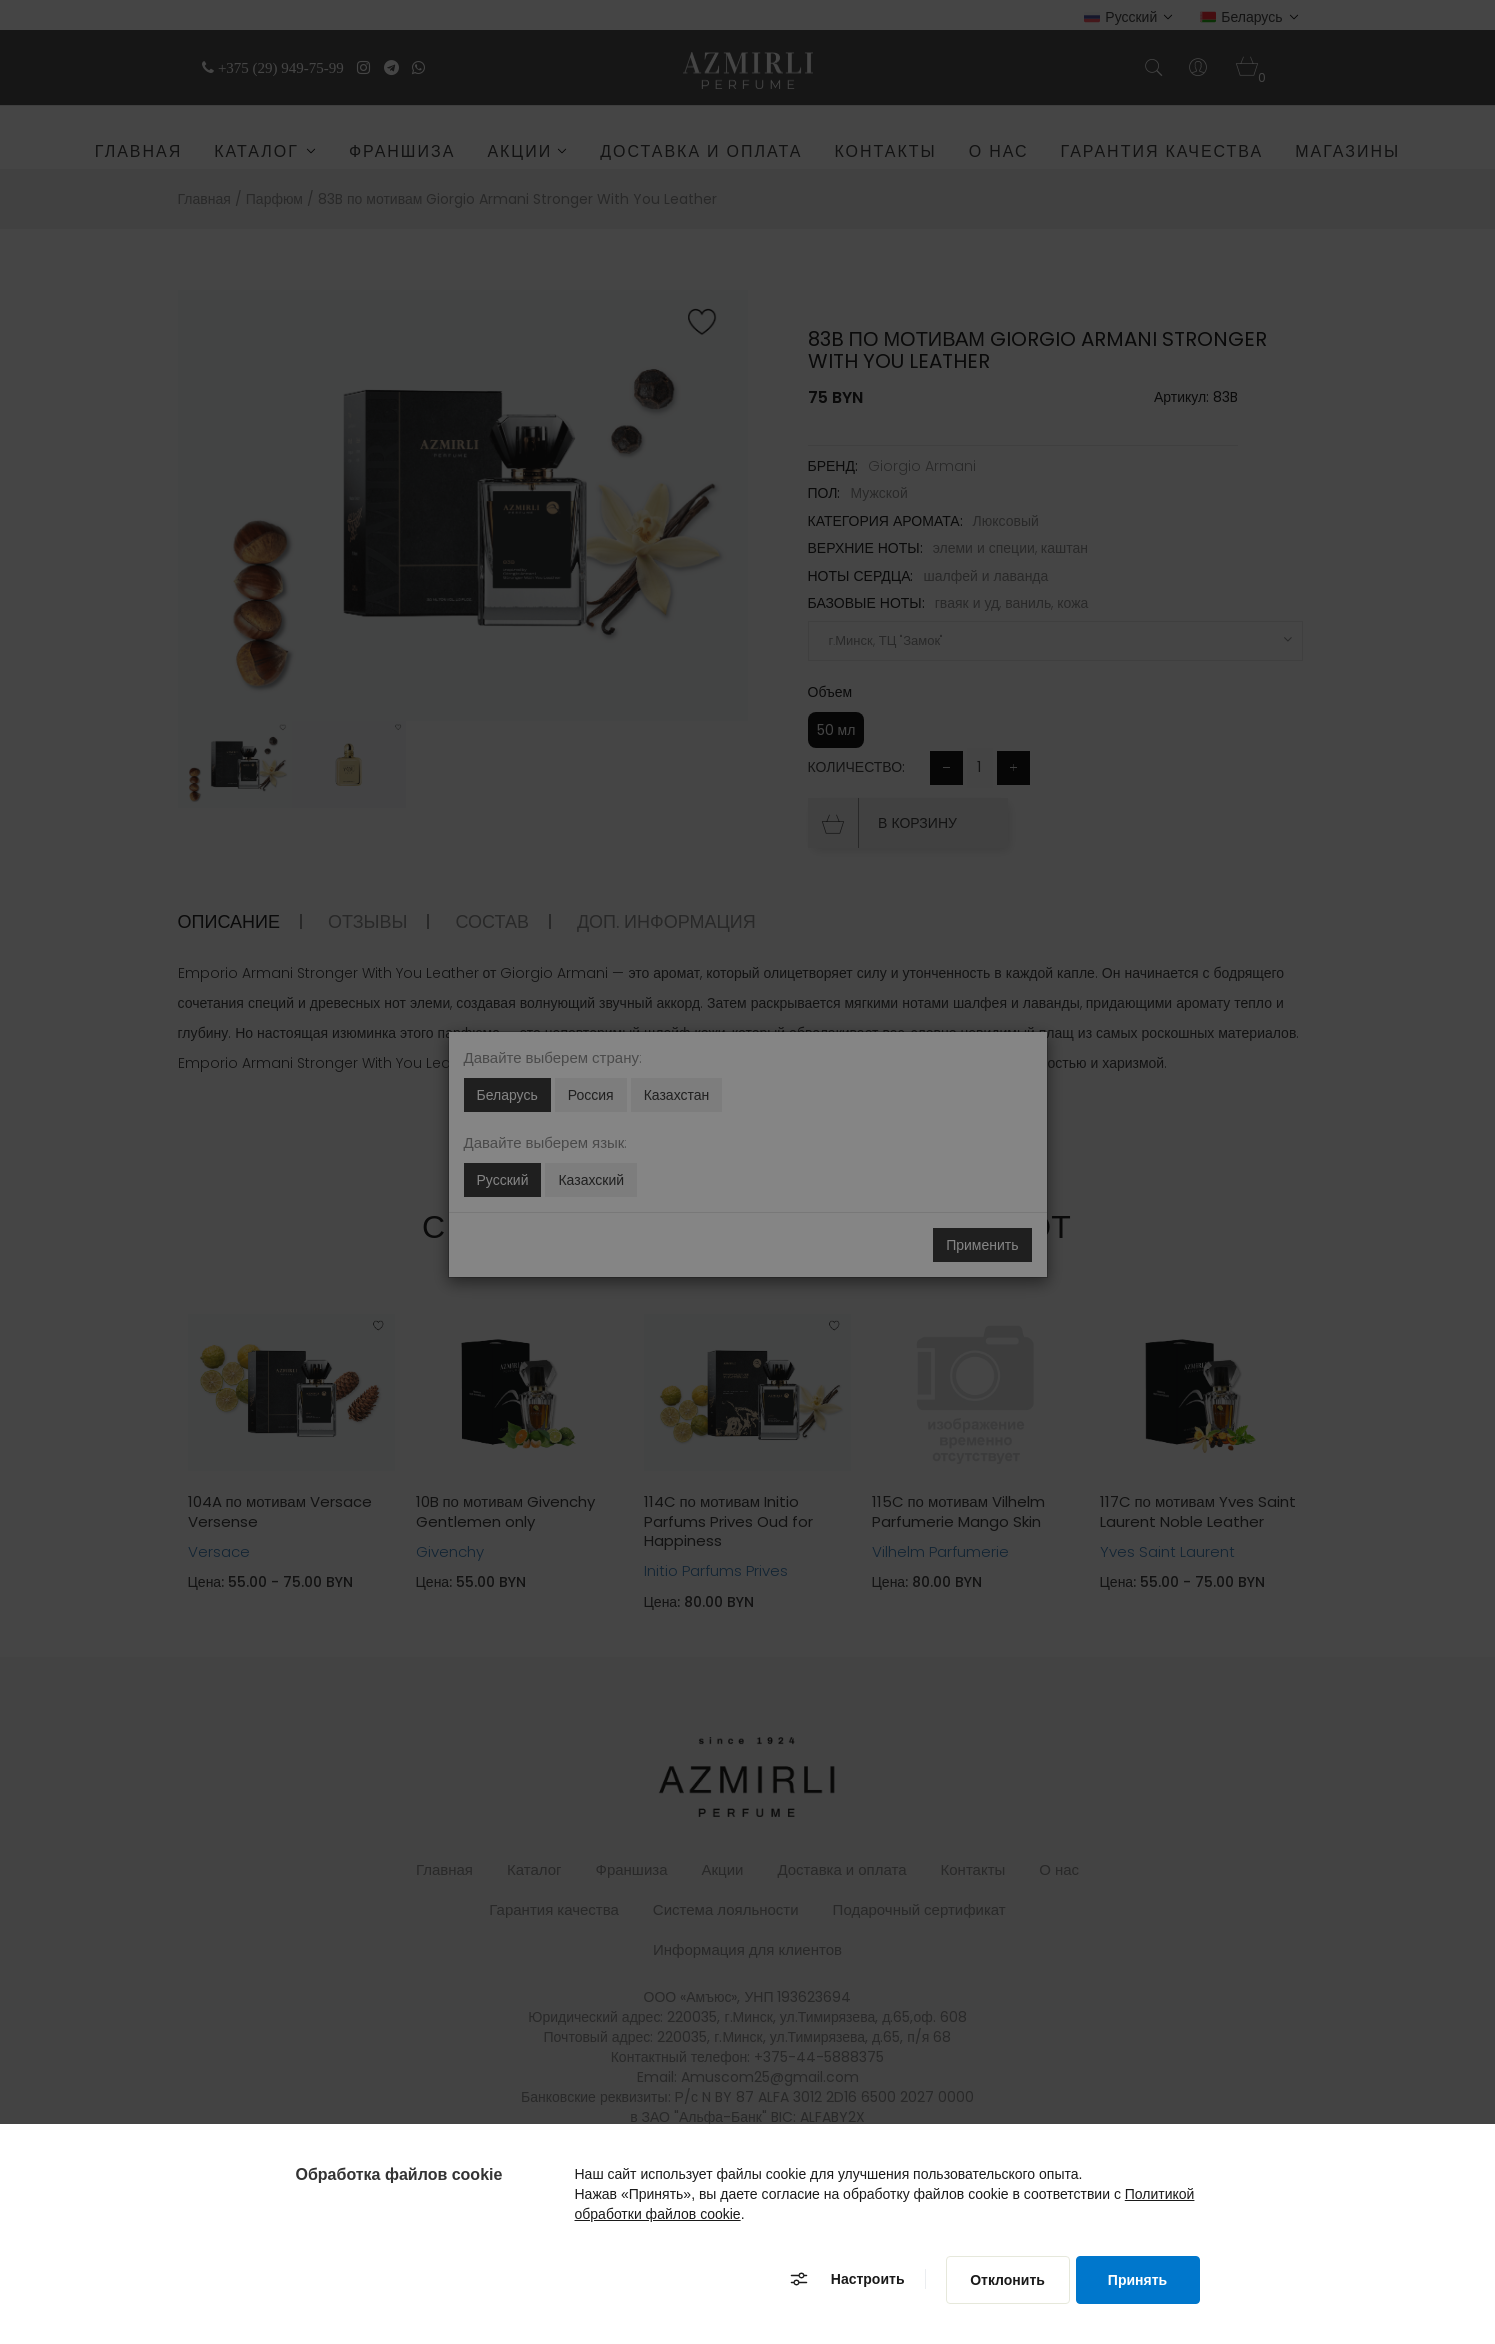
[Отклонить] (1008, 2280)
